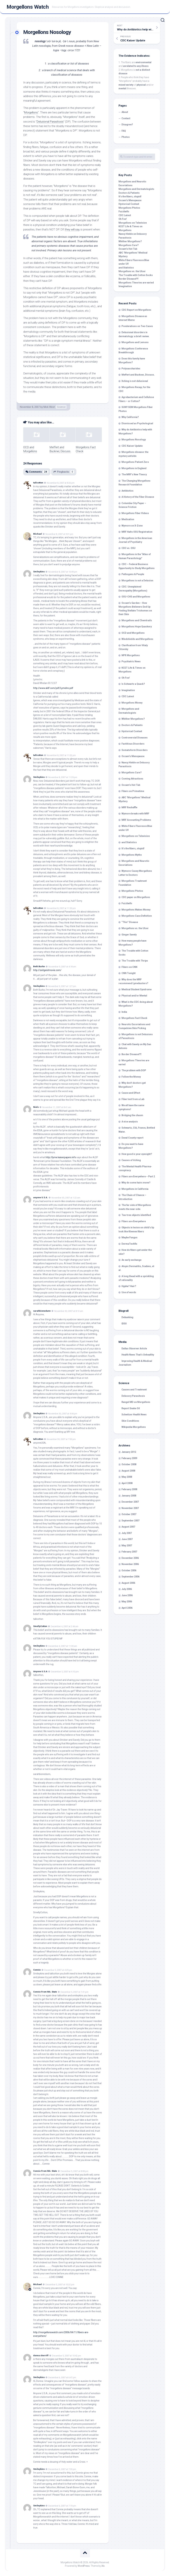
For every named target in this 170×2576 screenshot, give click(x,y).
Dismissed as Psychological (137, 423)
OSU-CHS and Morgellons (136, 596)
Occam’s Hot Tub (128, 249)
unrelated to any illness (136, 66)
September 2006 (130, 1576)
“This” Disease (130, 922)
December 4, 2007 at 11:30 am (62, 1646)
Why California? (130, 417)
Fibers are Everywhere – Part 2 (138, 1176)
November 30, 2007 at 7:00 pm (61, 1439)
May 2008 (127, 1477)
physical (141, 84)
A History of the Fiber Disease (138, 497)
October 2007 (129, 1514)
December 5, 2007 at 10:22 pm (59, 2284)
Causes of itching (131, 1160)
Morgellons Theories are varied (136, 282)
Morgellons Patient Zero (135, 462)
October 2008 (129, 1464)
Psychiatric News (131, 661)
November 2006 (130, 1564)
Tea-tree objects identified (136, 1215)
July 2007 (127, 1533)
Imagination (125, 286)
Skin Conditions (130, 1420)
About (125, 112)
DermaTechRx (129, 1243)
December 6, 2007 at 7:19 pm (62, 2506)
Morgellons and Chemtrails (137, 620)
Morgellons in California (135, 1189)
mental (122, 88)
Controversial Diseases (135, 737)
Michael (37, 534)
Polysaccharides (131, 368)
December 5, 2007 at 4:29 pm (58, 1970)
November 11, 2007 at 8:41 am (56, 1107)
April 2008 (127, 1483)
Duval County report (132, 1137)
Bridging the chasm (132, 1115)
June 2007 (127, 1539)
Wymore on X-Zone (132, 525)
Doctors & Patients (129, 193)
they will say (72, 229)
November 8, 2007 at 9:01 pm (59, 534)
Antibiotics (127, 490)
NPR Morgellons (131, 655)
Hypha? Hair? (129, 1286)
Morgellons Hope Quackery (137, 626)
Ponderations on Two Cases (137, 326)
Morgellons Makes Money (136, 909)
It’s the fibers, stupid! (130, 196)
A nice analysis (130, 1121)
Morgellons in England (134, 468)
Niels (36, 1107)
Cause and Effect (131, 1093)
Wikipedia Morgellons (134, 1427)
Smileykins (39, 1413)
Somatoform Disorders (135, 750)
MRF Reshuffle (129, 807)
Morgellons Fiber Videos (135, 513)
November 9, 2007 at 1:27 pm (62, 986)
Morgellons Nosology (134, 439)
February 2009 (129, 1458)
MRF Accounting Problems (136, 820)
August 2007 (128, 1526)
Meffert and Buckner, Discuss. (138, 374)
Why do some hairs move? (136, 1182)
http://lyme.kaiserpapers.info (61, 1157)
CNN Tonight (129, 973)
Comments (37, 471)
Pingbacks (63, 471)
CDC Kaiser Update (132, 446)
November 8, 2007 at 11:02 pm (61, 755)
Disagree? (127, 124)
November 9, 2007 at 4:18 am (62, 966)
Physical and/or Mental (134, 995)
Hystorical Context (129, 204)
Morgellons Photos (129, 207)
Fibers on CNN (129, 967)
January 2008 (129, 1495)
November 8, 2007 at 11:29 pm (62, 777)
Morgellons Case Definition (137, 915)
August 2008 (128, 1470)
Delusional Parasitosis (50, 121)
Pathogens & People (133, 574)
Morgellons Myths (132, 854)
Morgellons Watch (28, 7)
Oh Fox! (123, 219)
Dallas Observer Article (134, 1348)
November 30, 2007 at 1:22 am (65, 1197)
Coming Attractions (132, 778)
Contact (126, 118)
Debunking (127, 1317)
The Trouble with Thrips (135, 960)
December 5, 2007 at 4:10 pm (65, 1671)
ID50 (124, 1323)
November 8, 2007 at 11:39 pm (61, 908)
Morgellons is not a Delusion (137, 580)
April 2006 (127, 1608)
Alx (103, 2566)
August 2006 (128, 1583)
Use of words (129, 1292)
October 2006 (129, 1570)
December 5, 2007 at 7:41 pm (74, 1992)
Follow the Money (131, 1076)
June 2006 (127, 1595)
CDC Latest (125, 215)
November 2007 (130, 1508)
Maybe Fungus (129, 1237)
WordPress (84, 2566)
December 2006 (130, 1558)
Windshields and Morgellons (137, 639)
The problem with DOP (134, 1070)
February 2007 (129, 1551)
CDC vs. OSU (128, 548)
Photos (126, 137)
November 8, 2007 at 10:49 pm (62, 572)
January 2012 (129, 1452)
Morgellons (31, 112)
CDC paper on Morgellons (136, 897)
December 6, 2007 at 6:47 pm (62, 2377)
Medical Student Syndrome (137, 989)
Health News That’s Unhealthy (138, 1354)
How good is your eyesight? (137, 1154)
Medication (128, 519)
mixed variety (126, 84)
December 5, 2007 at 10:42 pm (66, 2355)
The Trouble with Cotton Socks (136, 275)
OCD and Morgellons (133, 633)
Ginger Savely (129, 934)
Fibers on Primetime (133, 791)
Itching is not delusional (135, 381)
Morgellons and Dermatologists (136, 189)
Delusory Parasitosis (133, 1396)
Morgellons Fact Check (134, 1018)
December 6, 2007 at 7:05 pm (62, 2469)
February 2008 (129, 1489)
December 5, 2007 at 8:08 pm (74, 2171)
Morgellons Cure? (129, 245)
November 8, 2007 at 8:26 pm (61, 483)
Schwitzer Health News (134, 1414)
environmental (143, 62)
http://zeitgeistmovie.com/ (47, 970)
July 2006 (127, 1589)
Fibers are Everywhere (134, 1221)
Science (61, 407)
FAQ (124, 130)
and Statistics (126, 267)
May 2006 (127, 1601)
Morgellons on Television (133, 222)
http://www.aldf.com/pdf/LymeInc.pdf (53, 688)
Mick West (49, 406)
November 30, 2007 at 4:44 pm (62, 1413)
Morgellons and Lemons (135, 342)
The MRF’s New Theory (134, 474)
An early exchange (131, 1260)
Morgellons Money (132, 702)
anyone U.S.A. (40, 1197)
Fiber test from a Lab (133, 1099)
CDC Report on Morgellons (136, 310)
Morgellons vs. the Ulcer (132, 271)
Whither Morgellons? (130, 241)
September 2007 (130, 1520)
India (124, 1012)
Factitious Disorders (133, 743)
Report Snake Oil (131, 1408)
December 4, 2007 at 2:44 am (64, 1626)
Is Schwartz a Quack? (133, 684)
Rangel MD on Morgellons (136, 1402)
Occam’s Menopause (130, 200)
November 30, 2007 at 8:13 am (68, 1311)
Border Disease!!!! (128, 278)
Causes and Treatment (134, 1389)
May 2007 (127, 1545)
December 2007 (130, 1501)
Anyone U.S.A (40, 1671)
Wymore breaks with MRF (135, 813)
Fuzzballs (124, 211)
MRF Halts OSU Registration (137, 531)
